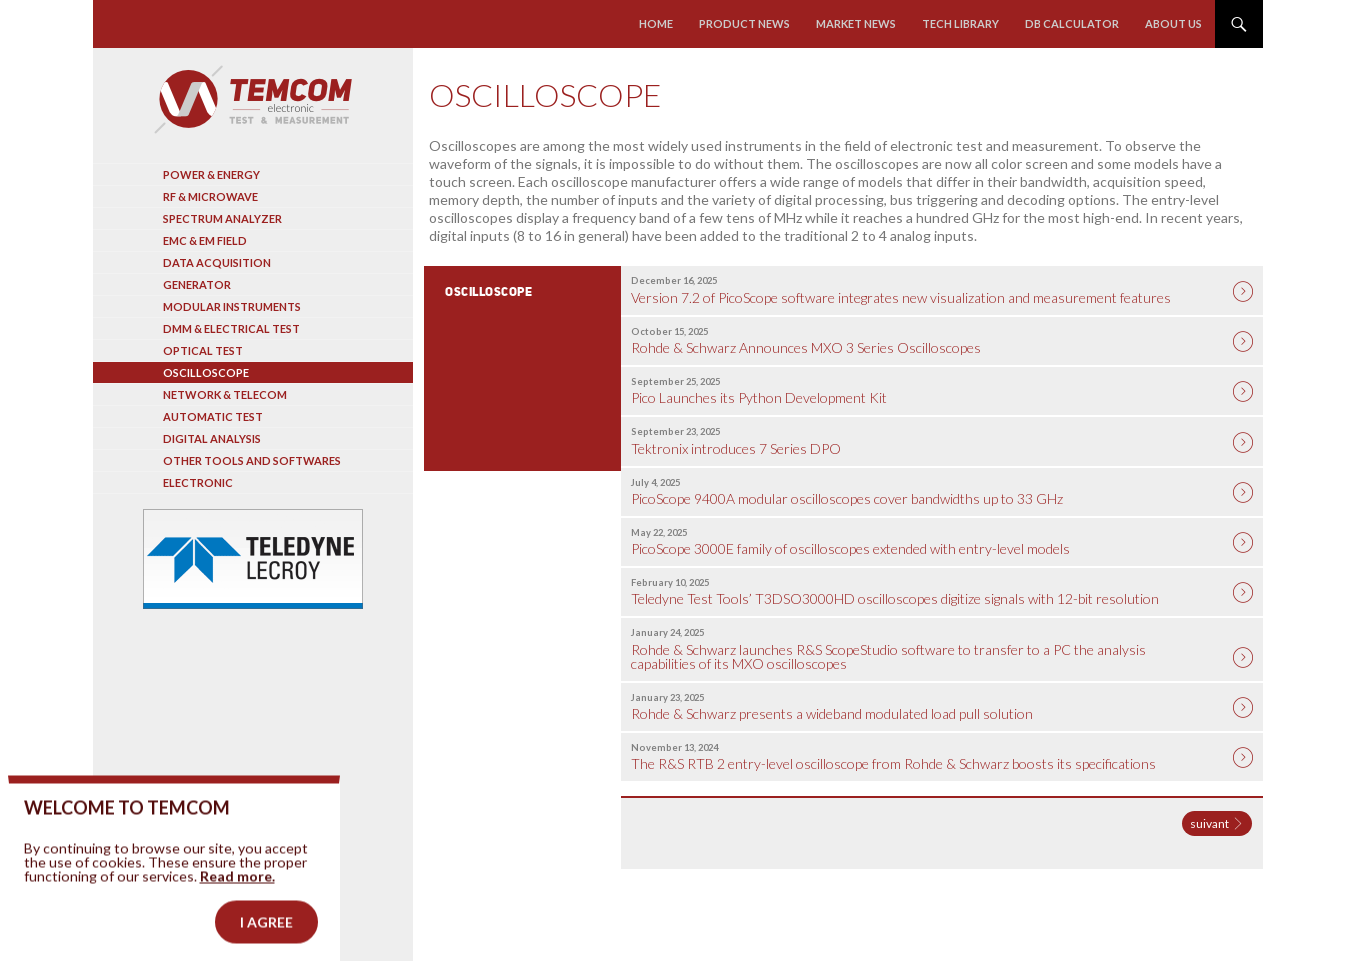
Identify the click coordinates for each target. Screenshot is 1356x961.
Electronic (198, 482)
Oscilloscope (206, 372)
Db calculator (1072, 23)
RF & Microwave (210, 196)
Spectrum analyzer (222, 218)
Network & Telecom (225, 394)
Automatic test (213, 416)
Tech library (960, 23)
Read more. (237, 901)
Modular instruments (232, 306)
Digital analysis (212, 438)
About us (1173, 23)
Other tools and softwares (252, 460)
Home (656, 23)
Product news (744, 23)
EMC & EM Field (205, 240)
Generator (197, 284)
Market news (856, 23)
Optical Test (203, 350)
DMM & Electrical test (231, 328)
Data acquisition (217, 262)
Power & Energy (211, 174)
